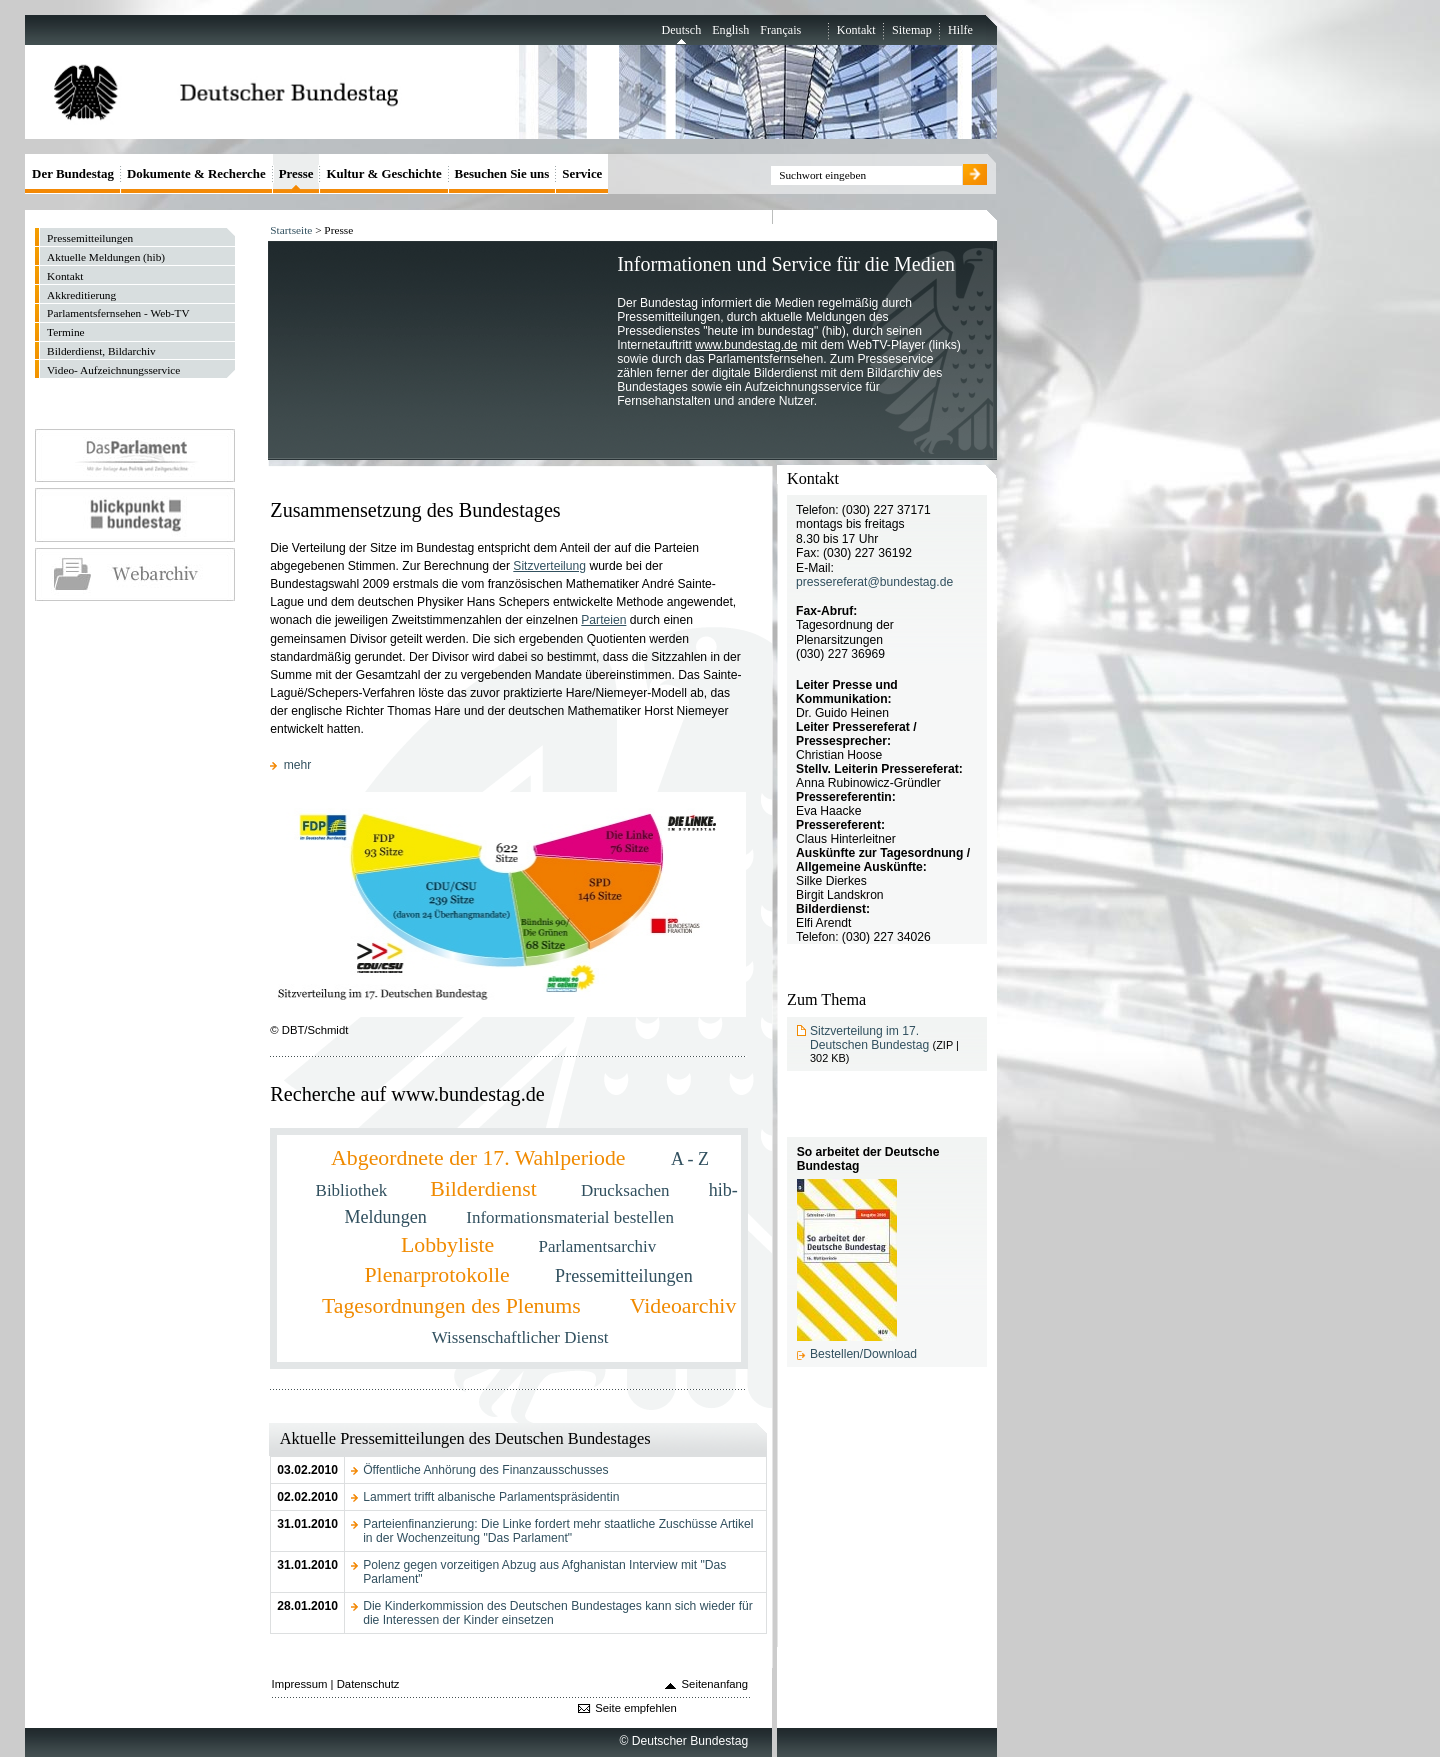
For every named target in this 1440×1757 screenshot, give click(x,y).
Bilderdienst (486, 1189)
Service (582, 173)
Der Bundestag (73, 173)
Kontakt (856, 30)
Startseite (291, 230)
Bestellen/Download (863, 1354)
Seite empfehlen (636, 1708)
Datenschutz (368, 1684)
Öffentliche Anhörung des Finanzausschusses (485, 1470)
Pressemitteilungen (624, 1276)
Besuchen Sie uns (502, 173)
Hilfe (960, 30)
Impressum (300, 1684)
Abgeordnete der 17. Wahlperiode (481, 1158)
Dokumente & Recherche (196, 173)
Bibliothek (354, 1190)
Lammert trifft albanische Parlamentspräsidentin (491, 1497)
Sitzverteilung (549, 566)
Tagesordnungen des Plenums (454, 1306)
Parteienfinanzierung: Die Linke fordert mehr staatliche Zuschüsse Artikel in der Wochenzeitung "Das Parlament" (558, 1531)
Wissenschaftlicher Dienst (520, 1337)
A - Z (690, 1159)
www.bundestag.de (746, 345)
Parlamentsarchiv (597, 1246)
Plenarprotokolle (439, 1275)
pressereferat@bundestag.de (874, 582)
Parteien (603, 620)
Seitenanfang (715, 1684)
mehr (298, 765)
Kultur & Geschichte (383, 173)
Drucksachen (627, 1190)
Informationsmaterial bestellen (570, 1217)
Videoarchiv (683, 1306)
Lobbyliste (450, 1245)
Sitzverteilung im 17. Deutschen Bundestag (869, 1038)
